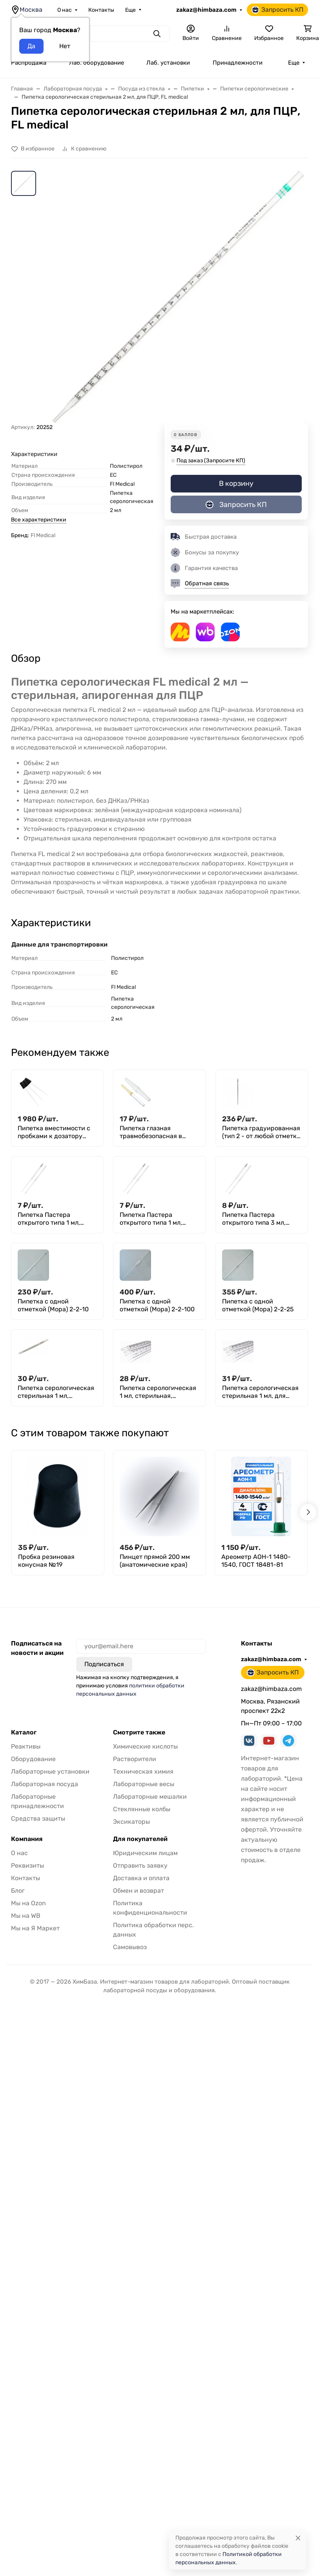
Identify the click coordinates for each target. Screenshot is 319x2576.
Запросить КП (277, 10)
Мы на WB (25, 1915)
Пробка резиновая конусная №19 (46, 1560)
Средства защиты (38, 1818)
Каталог (23, 1732)
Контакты (101, 10)
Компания (26, 1839)
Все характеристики (38, 519)
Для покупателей (140, 1839)
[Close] (298, 2538)
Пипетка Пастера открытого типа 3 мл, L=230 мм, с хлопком (254, 1219)
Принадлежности (237, 62)
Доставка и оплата (141, 1878)
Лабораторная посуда (44, 1784)
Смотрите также (139, 1732)
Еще (130, 10)
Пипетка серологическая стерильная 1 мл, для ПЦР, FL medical (260, 1392)
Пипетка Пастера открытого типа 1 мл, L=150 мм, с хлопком (151, 1219)
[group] (178, 297)
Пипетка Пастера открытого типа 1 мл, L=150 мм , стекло (49, 1219)
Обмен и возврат (138, 1890)
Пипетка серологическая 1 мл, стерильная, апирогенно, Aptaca (158, 1392)
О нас (64, 10)
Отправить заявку (140, 1865)
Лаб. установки (168, 62)
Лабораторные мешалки (150, 1796)
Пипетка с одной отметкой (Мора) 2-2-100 (157, 1305)
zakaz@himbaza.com (206, 9)
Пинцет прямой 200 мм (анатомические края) (155, 1560)
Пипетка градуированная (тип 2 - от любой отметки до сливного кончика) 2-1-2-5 (261, 1132)
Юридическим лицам (145, 1853)
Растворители (134, 1759)
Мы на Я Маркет (35, 1928)
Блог (18, 1890)
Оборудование (33, 1759)
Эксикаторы (131, 1821)
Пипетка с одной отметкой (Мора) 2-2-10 (53, 1305)
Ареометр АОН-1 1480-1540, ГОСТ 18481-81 (256, 1560)
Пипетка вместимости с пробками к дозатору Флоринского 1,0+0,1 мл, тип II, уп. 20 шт (54, 1132)
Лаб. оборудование (96, 62)
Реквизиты (27, 1865)
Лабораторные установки (50, 1771)
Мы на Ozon (28, 1903)
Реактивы (25, 1746)
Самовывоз (130, 1947)
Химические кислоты (145, 1746)
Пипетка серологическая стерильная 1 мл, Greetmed (56, 1392)
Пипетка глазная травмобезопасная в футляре (151, 1132)
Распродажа (28, 62)
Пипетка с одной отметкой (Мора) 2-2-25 (258, 1305)
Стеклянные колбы (141, 1809)
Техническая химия (143, 1771)
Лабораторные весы (143, 1784)
